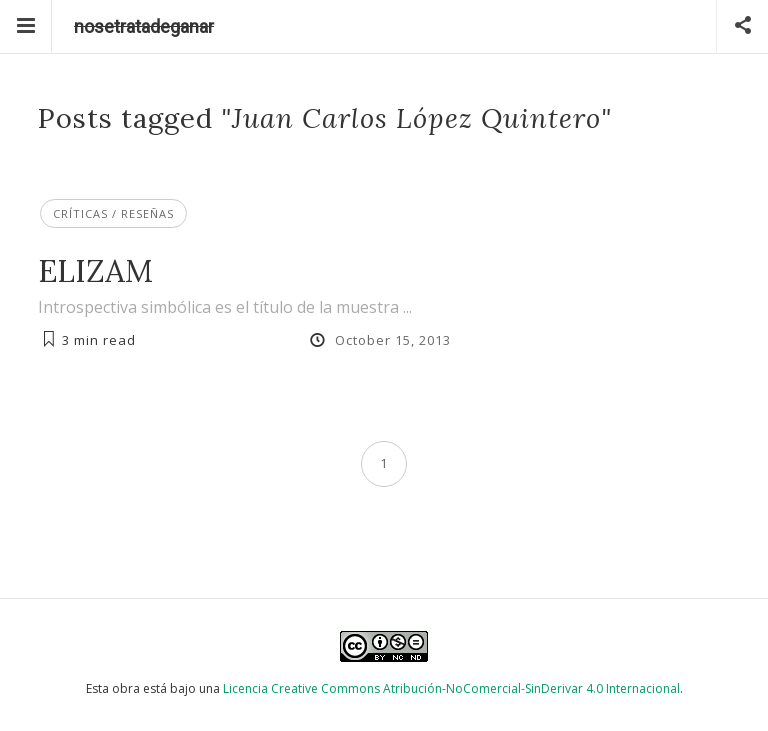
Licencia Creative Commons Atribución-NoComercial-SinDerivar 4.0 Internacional (451, 688)
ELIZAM (95, 270)
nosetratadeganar (144, 26)
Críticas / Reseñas (113, 213)
